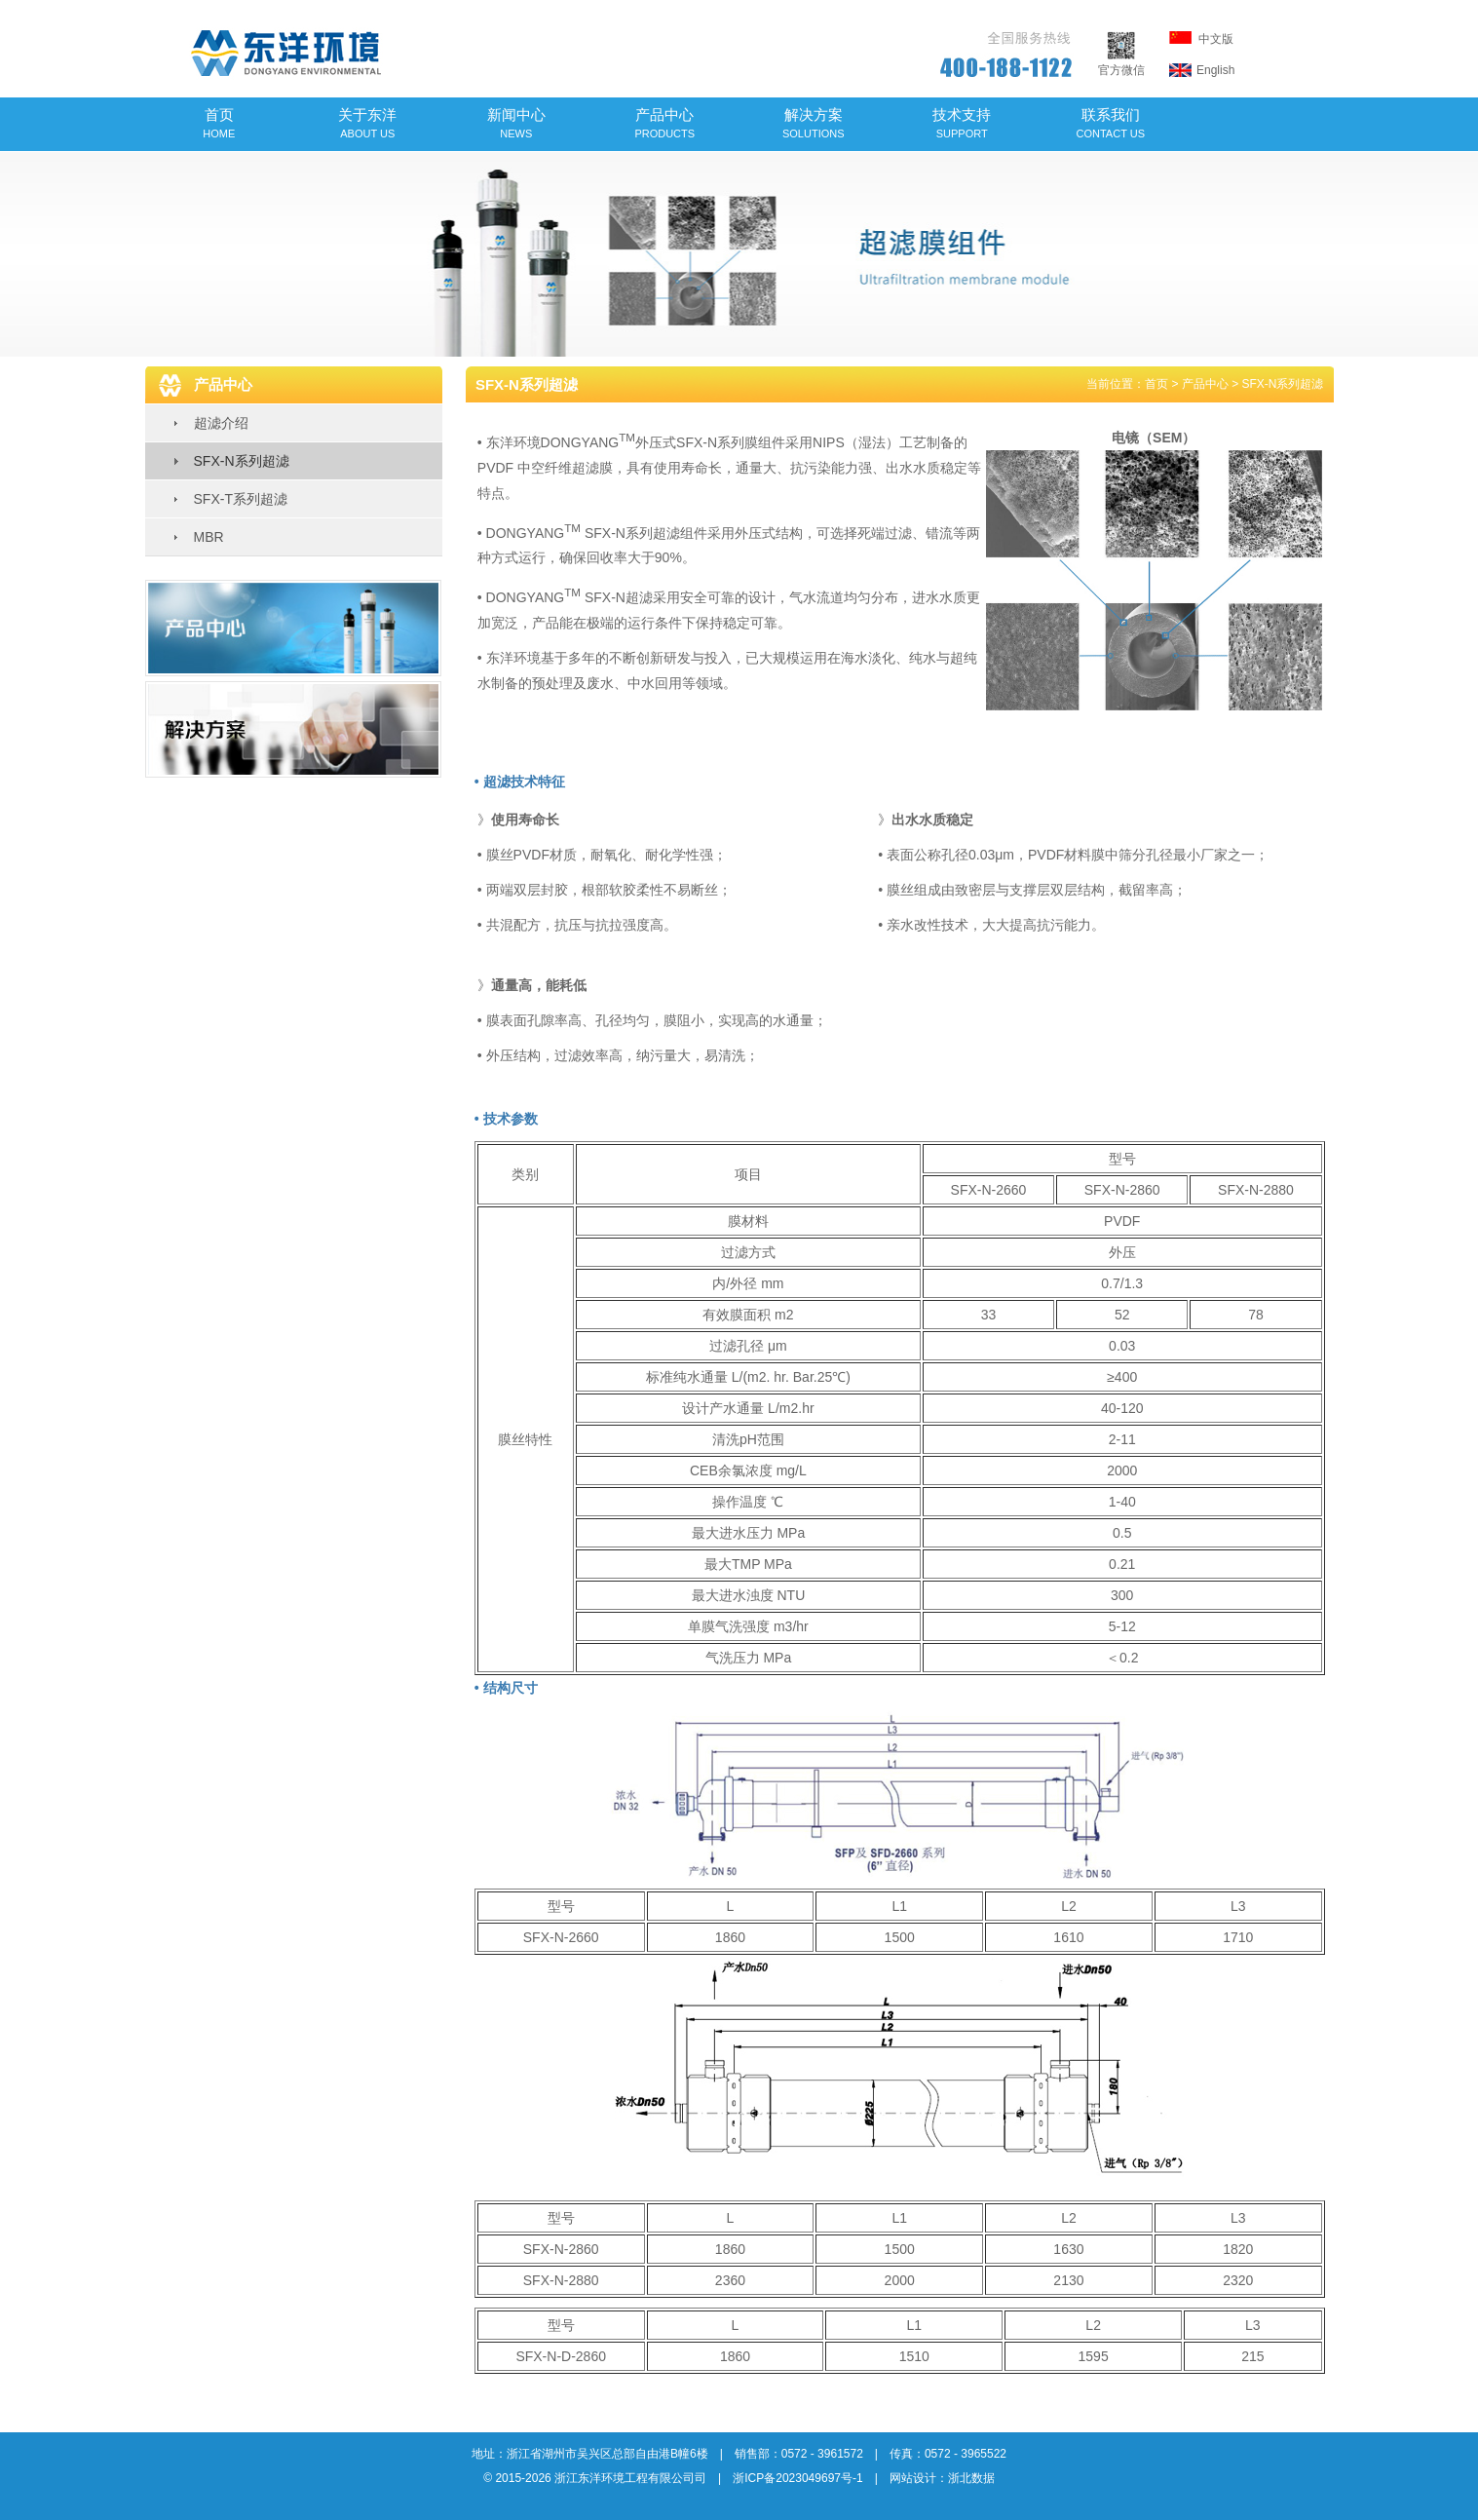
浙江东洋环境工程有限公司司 (630, 2478)
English (1202, 70)
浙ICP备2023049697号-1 (797, 2478)
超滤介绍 (221, 423)
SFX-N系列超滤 (241, 461)
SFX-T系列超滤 (240, 499)
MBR (209, 537)
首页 (219, 122)
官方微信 (1121, 63)
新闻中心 (516, 122)
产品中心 (664, 122)
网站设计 (913, 2478)
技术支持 (961, 122)
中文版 (1201, 38)
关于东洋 (367, 122)
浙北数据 (971, 2478)
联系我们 (1111, 122)
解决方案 (813, 122)
